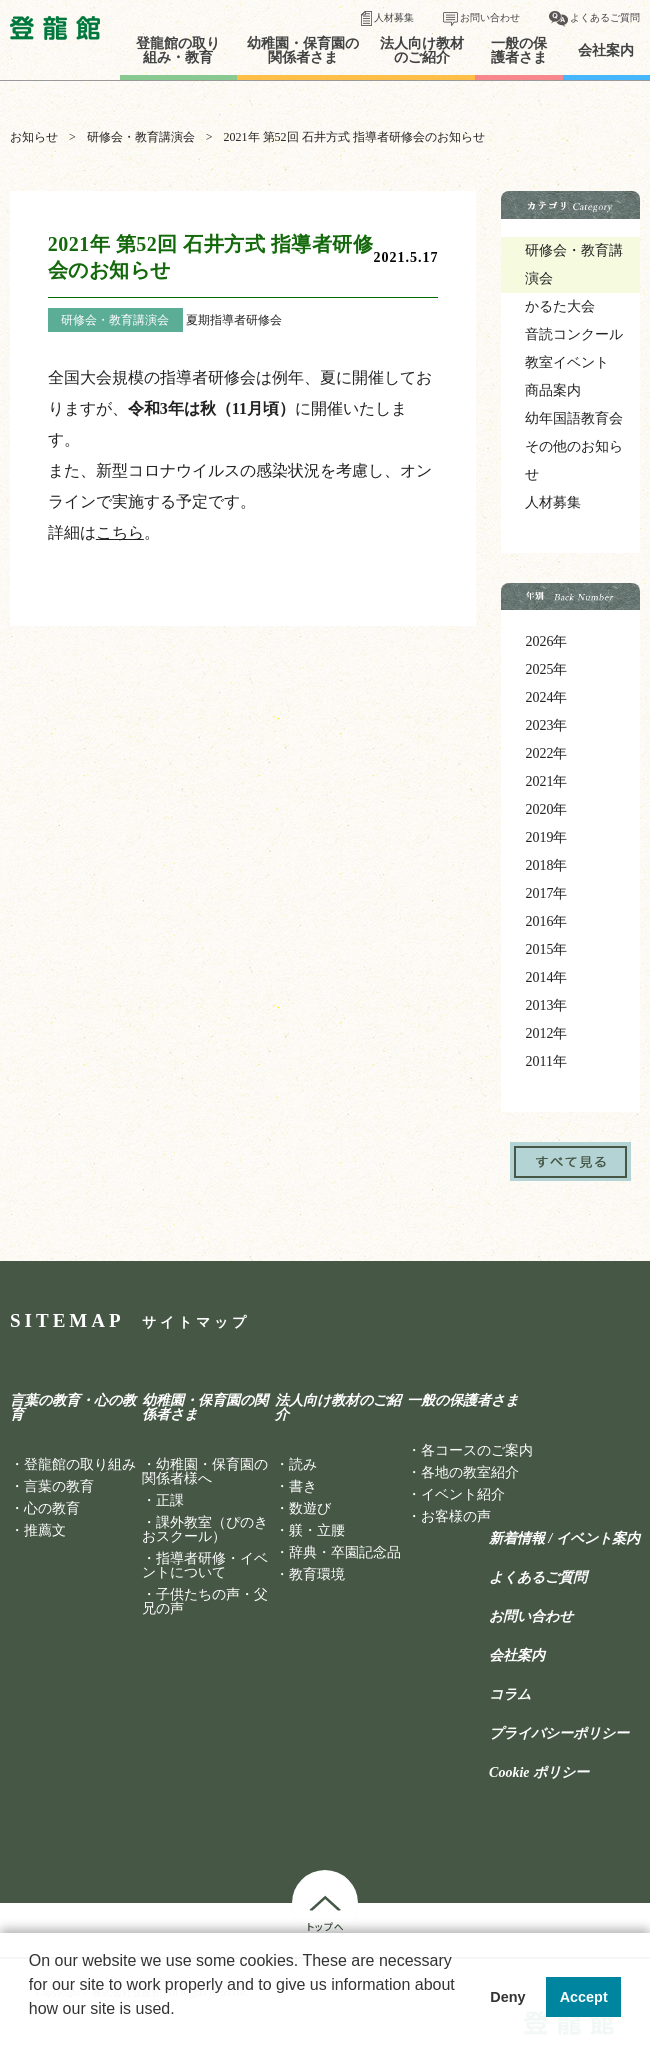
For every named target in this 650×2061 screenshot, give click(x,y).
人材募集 (394, 17)
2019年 (546, 837)
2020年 (546, 809)
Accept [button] (584, 1997)
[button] (32, 2035)
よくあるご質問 (605, 17)
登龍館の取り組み (80, 1464)
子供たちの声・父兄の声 (205, 1601)
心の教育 (52, 1508)
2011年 (545, 1061)
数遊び (310, 1508)
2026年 (546, 641)
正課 (170, 1500)
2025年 (546, 669)
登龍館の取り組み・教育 (178, 51)
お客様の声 (456, 1516)
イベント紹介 (463, 1494)
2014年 (546, 977)
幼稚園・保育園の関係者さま (303, 51)
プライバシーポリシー (559, 1734)
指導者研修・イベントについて (205, 1565)
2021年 (546, 781)
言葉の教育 (59, 1486)
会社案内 (606, 51)
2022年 (546, 753)
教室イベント (567, 362)
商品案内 (553, 390)
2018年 (546, 865)
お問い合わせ (490, 17)
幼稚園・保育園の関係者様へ (205, 1471)
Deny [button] (507, 1997)
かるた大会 (560, 306)
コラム (510, 1695)
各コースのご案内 (477, 1450)
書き (303, 1486)
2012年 (546, 1033)
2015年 (546, 949)
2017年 (546, 893)
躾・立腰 (317, 1530)
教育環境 (317, 1574)
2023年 (546, 725)
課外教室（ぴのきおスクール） (205, 1529)
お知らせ (34, 137)
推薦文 (45, 1530)
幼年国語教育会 (574, 418)
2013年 (546, 1005)
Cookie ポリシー (539, 1773)
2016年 (546, 921)
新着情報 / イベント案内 (564, 1539)
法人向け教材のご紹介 (422, 51)
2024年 (546, 697)
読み (303, 1464)
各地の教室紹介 (470, 1472)
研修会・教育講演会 (141, 137)
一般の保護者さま (519, 51)
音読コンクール (574, 334)
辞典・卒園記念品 (345, 1552)
